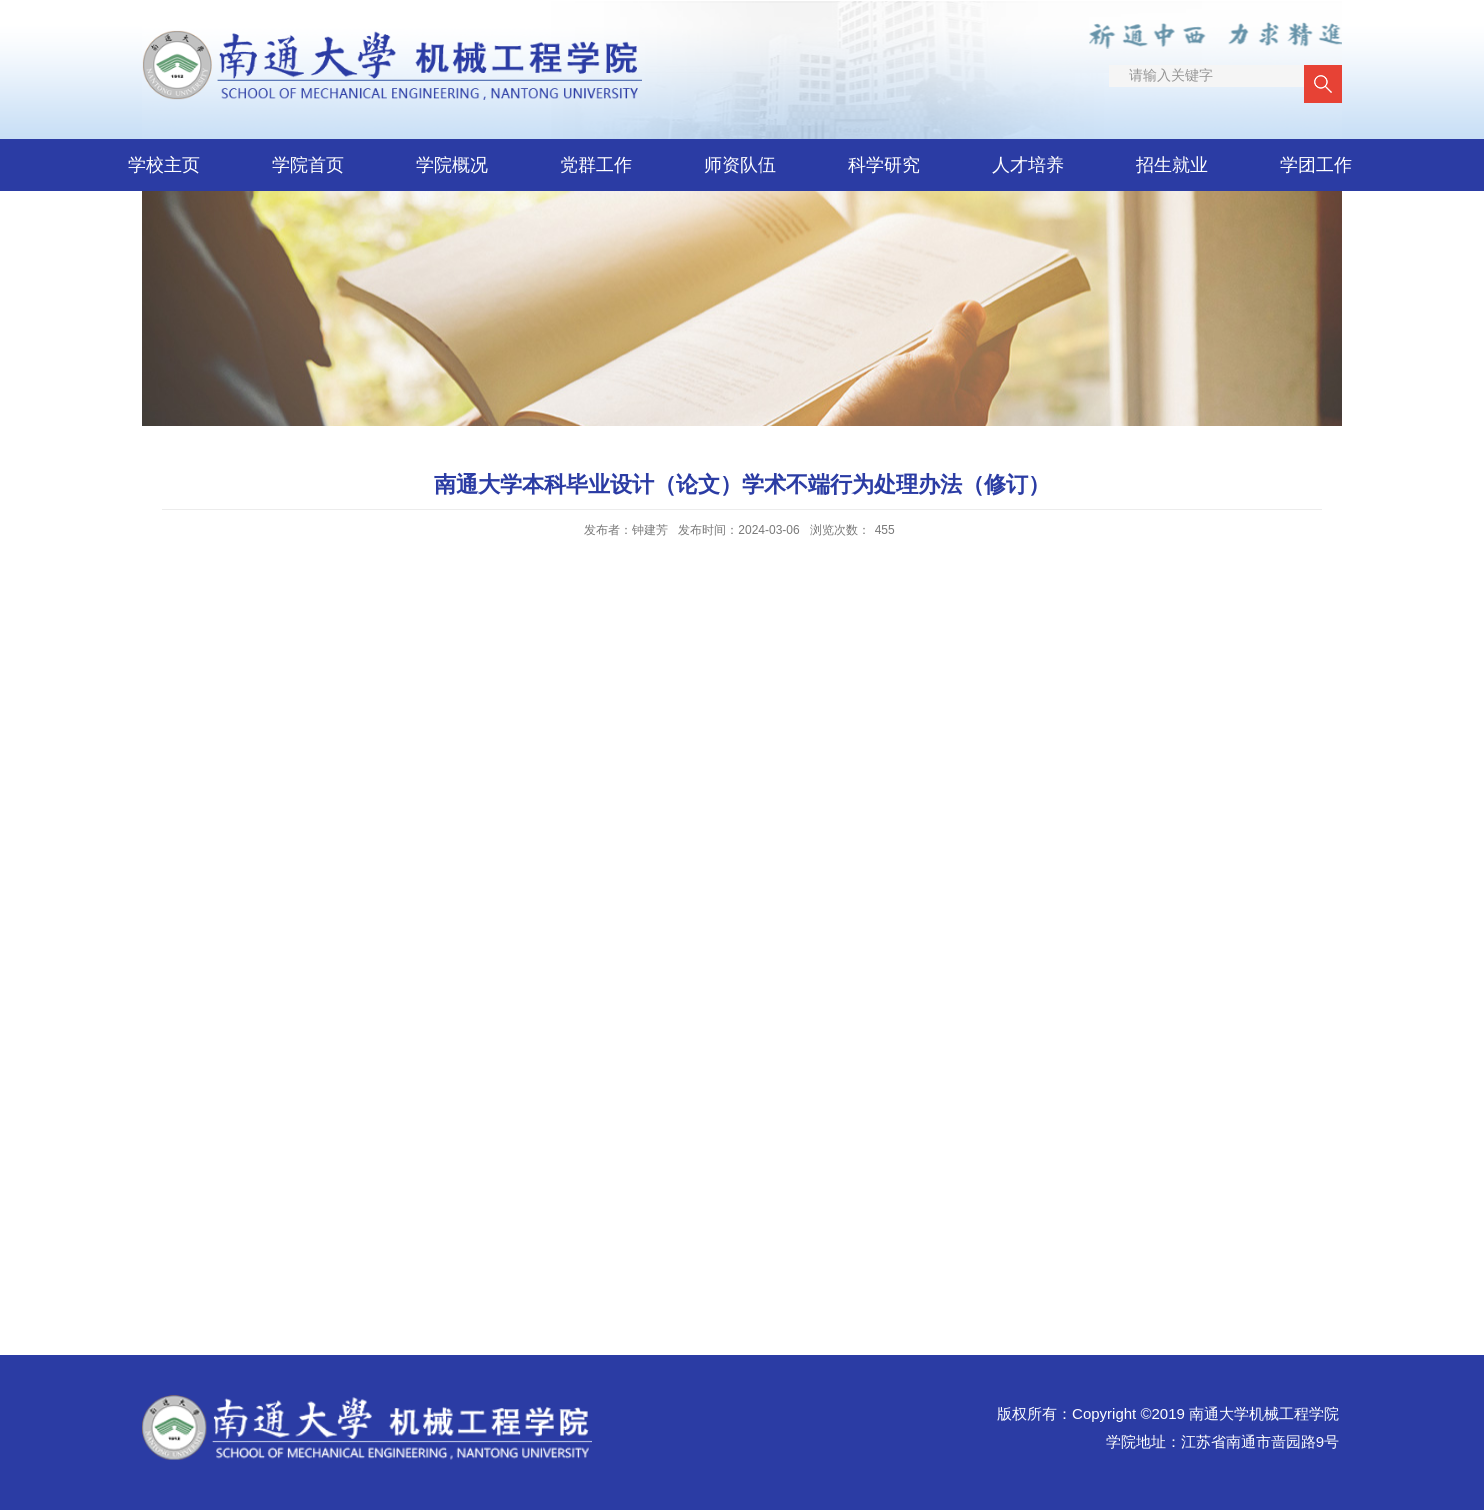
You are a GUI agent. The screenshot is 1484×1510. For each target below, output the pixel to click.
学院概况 (452, 165)
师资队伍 (740, 165)
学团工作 (1316, 165)
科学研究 (884, 165)
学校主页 (164, 165)
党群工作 (596, 165)
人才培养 (1028, 165)
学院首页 (308, 165)
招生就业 (1172, 165)
